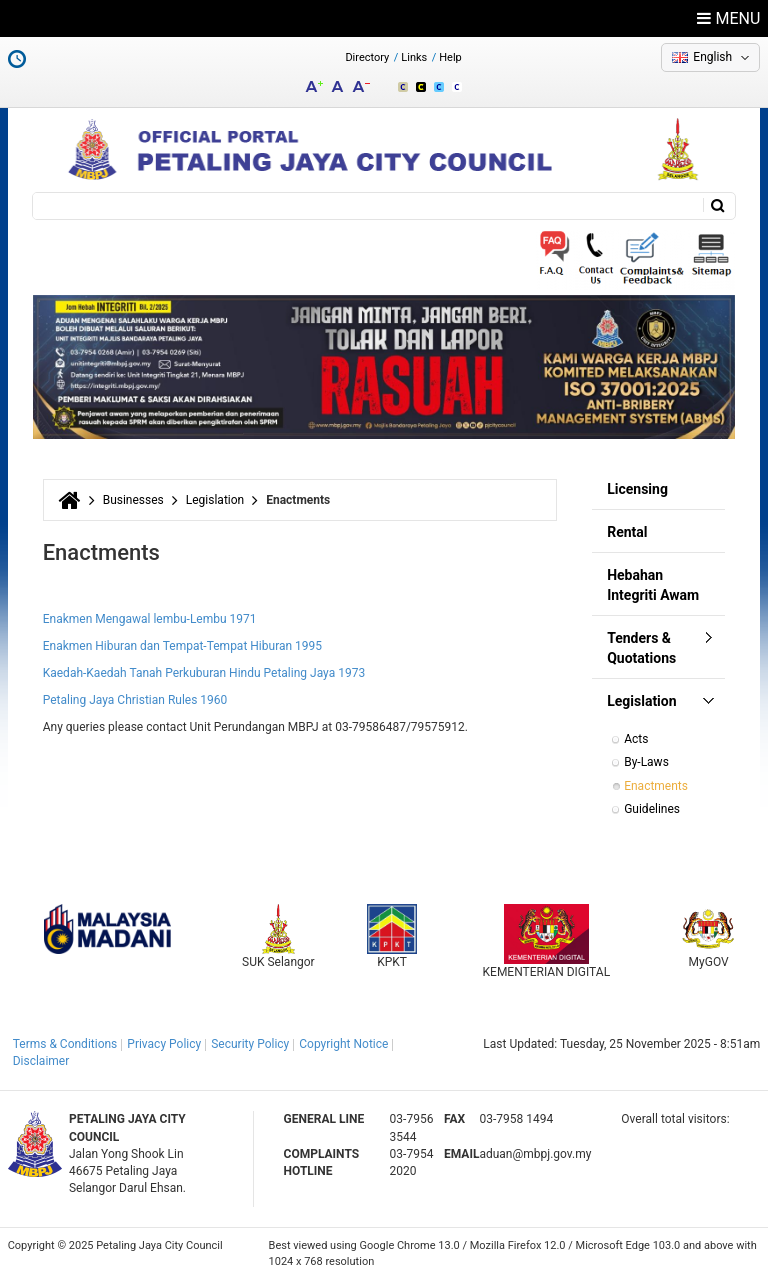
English (712, 57)
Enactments (656, 786)
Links (414, 57)
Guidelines (652, 809)
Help (450, 57)
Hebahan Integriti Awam (653, 585)
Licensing (637, 489)
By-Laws (646, 762)
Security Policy (250, 1044)
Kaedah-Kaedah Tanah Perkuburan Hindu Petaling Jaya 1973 (204, 673)
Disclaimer (41, 1061)
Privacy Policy (164, 1044)
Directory (367, 57)
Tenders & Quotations (641, 648)
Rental (627, 532)
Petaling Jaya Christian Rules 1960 (135, 700)
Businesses (133, 500)
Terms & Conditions (65, 1044)
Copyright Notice (343, 1044)
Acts (636, 739)
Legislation (215, 500)
